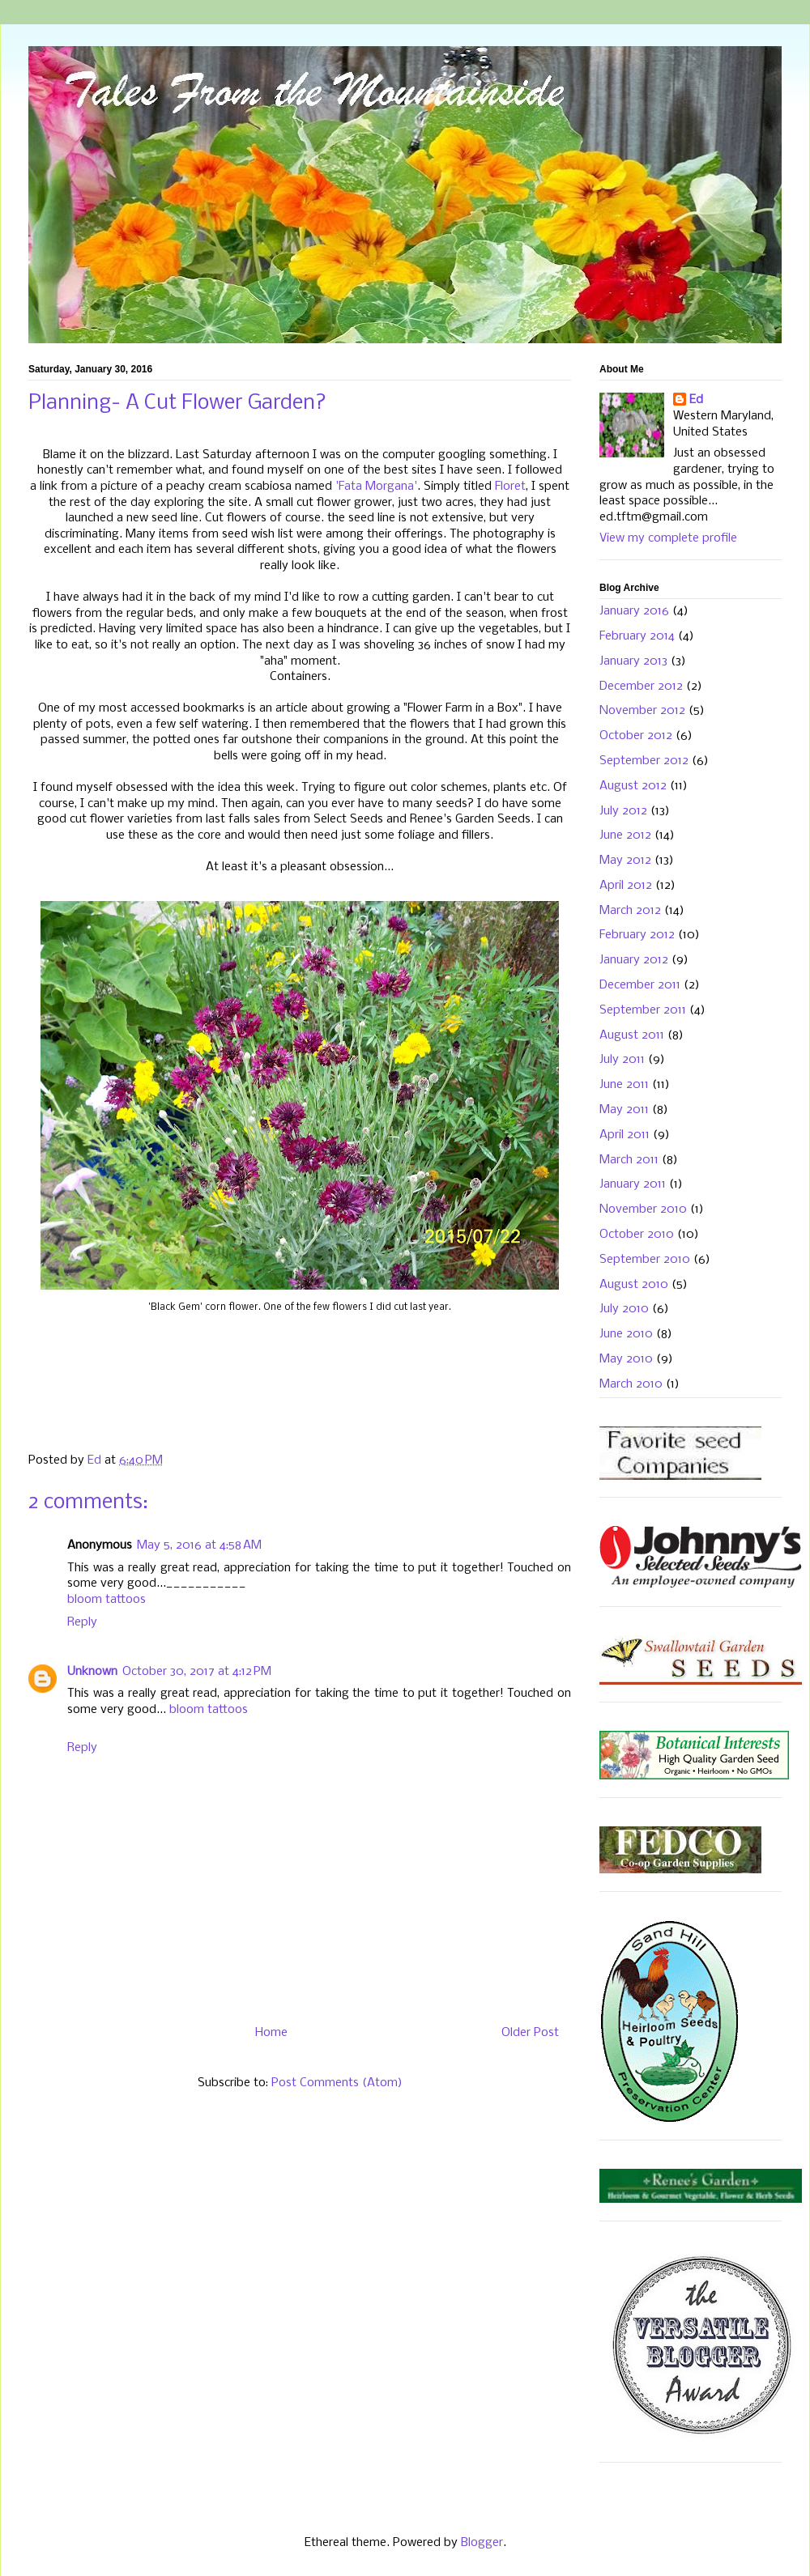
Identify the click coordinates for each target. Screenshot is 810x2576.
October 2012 (635, 735)
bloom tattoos (106, 1599)
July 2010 (624, 1309)
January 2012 (633, 960)
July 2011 (622, 1059)
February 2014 (637, 636)
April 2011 (624, 1135)
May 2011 (624, 1109)
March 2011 (629, 1160)
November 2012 (642, 710)
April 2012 (625, 885)
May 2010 (626, 1359)
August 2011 (631, 1035)
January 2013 (633, 661)
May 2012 (625, 860)
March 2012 (630, 910)
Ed (696, 399)
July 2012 (623, 811)
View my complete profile (668, 538)
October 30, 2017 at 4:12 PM (196, 1671)
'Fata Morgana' (374, 486)
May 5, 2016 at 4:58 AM (199, 1545)
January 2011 (632, 1184)
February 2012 (637, 935)
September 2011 (642, 1010)
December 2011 (639, 985)
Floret (510, 486)
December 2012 (641, 686)
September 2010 (644, 1259)
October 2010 (636, 1234)
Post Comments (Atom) (337, 2083)
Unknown (92, 1671)
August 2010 (633, 1284)
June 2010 (626, 1334)
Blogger (482, 2542)
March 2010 (631, 1384)
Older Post (530, 2032)
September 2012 (643, 761)
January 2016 (634, 611)
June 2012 (625, 835)
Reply (82, 1622)
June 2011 (624, 1084)
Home (271, 2032)
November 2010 (643, 1209)
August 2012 (633, 786)
